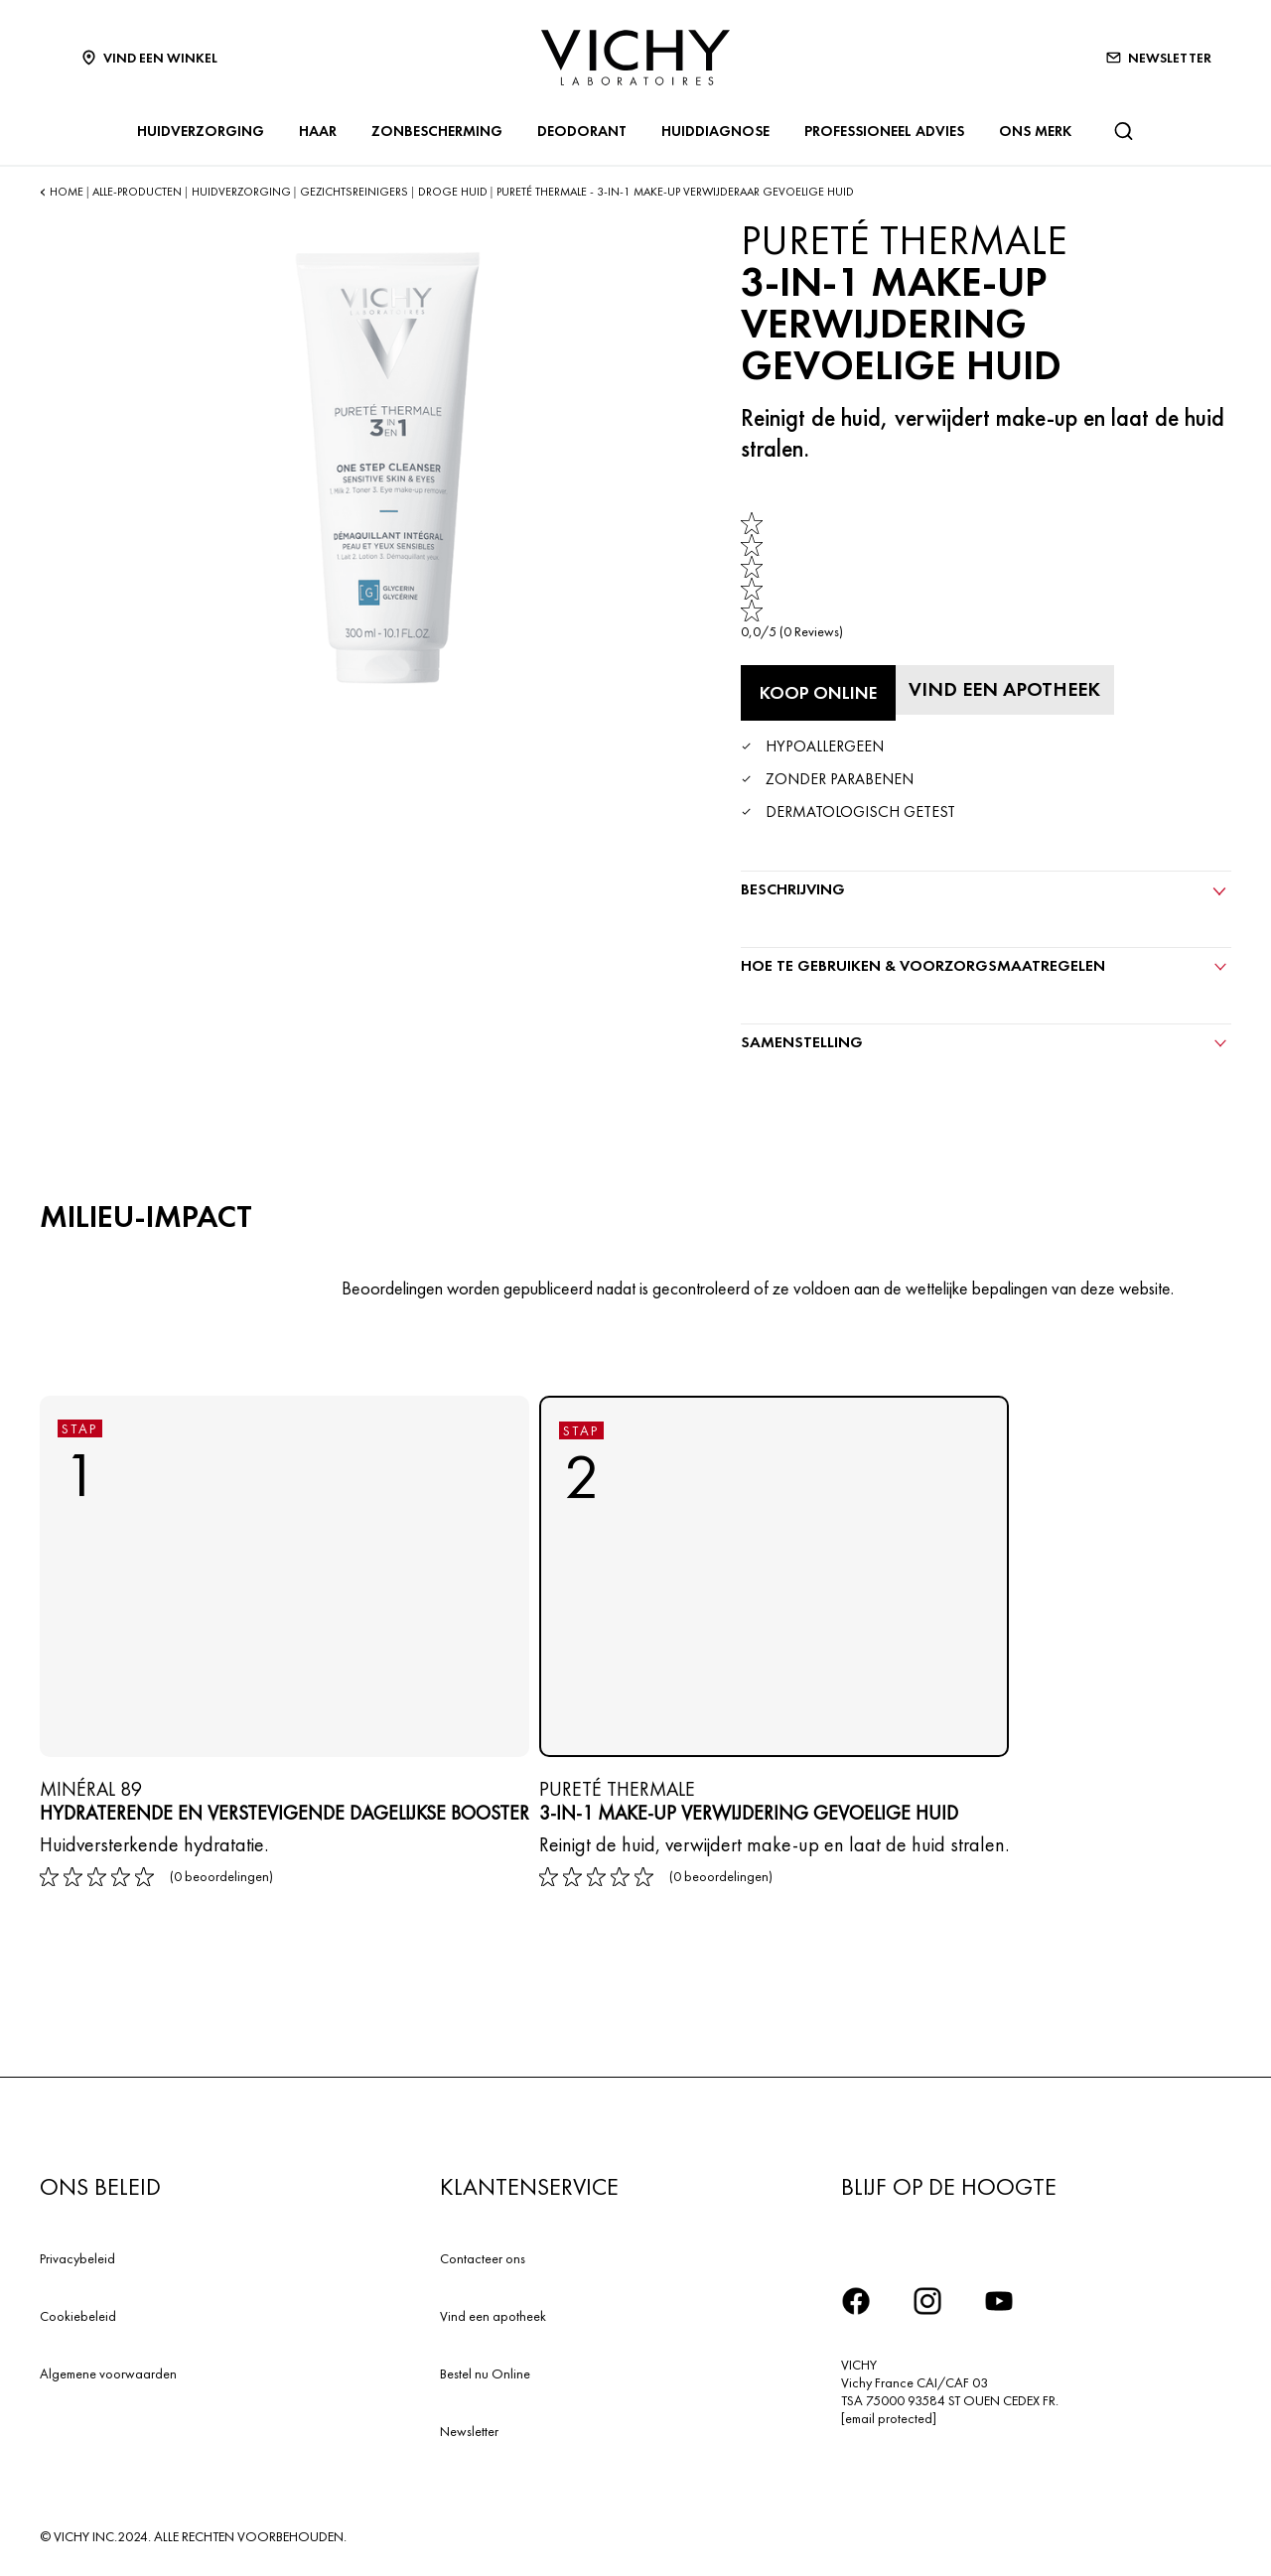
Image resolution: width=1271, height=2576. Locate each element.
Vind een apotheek (493, 2316)
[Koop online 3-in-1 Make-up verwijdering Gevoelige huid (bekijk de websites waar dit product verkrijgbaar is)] (818, 693)
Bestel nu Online (485, 2373)
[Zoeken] (1123, 131)
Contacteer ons (482, 2258)
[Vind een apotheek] (1005, 690)
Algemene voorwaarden (108, 2373)
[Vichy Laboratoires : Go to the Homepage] (635, 57)
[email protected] (888, 2418)
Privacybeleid (77, 2258)
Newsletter (469, 2431)
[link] (792, 576)
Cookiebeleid (78, 2316)
